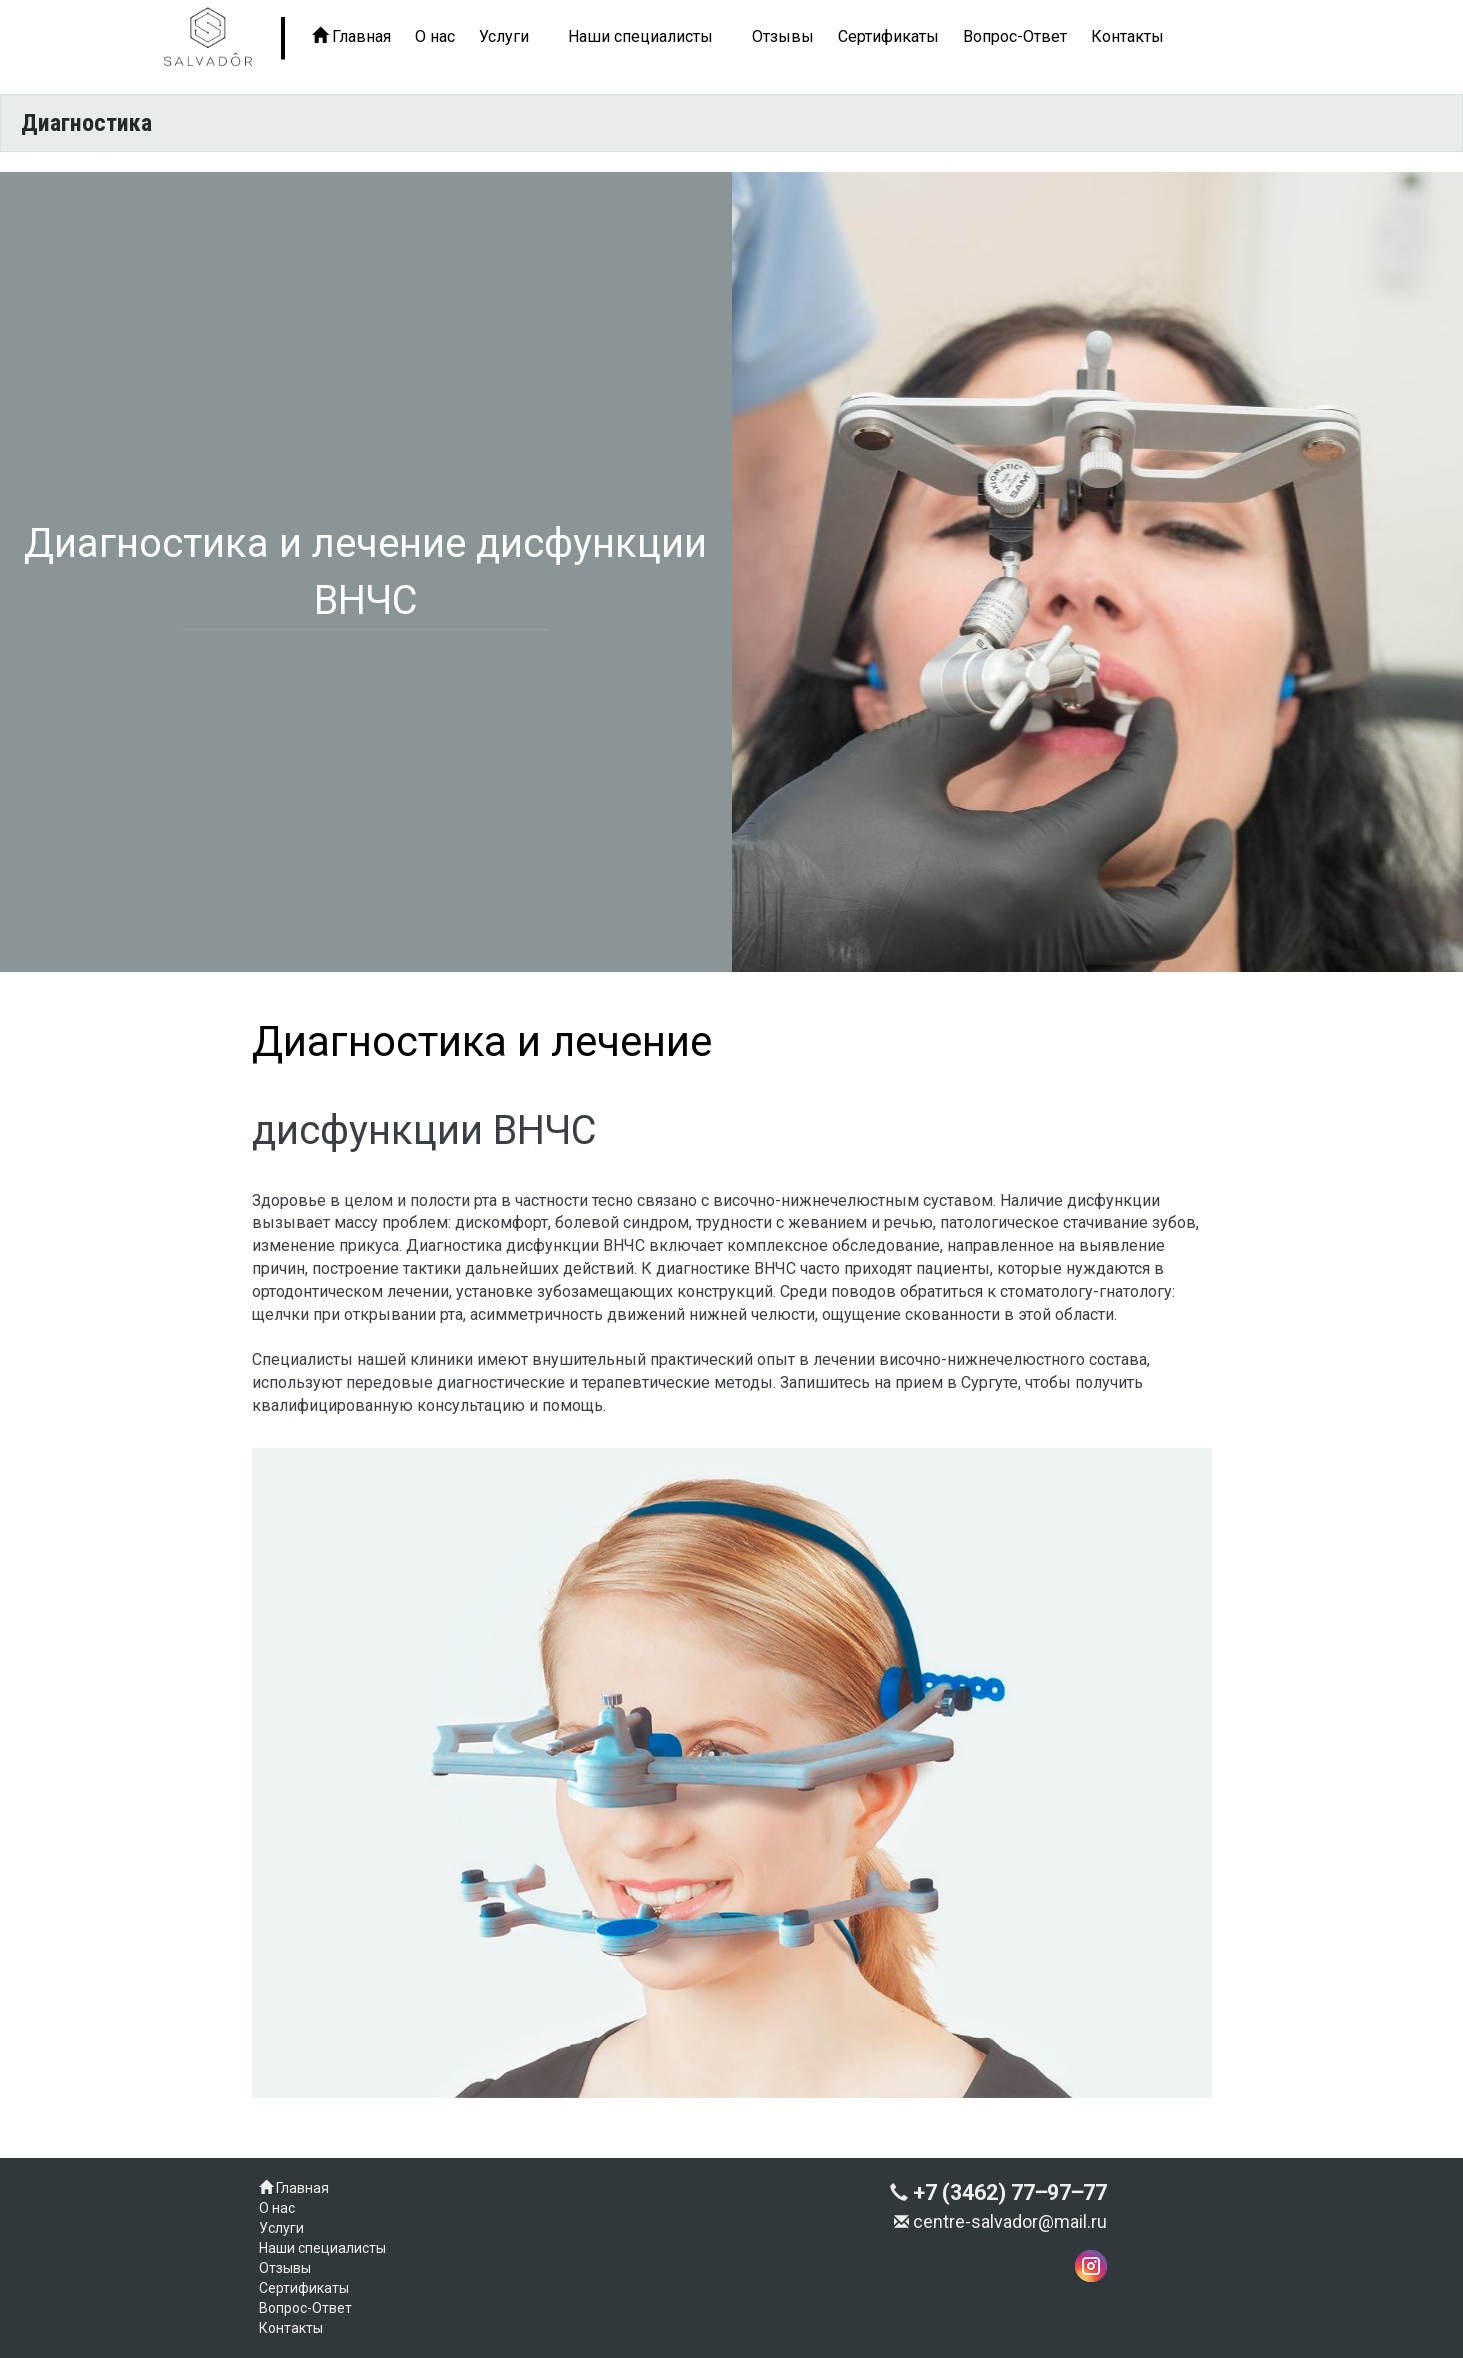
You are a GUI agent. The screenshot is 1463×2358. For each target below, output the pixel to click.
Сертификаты (888, 36)
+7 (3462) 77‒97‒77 (998, 2192)
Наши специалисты (640, 36)
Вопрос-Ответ (1015, 36)
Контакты (1127, 36)
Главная (351, 36)
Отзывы (783, 36)
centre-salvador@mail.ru (1000, 2221)
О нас (435, 36)
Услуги (504, 36)
